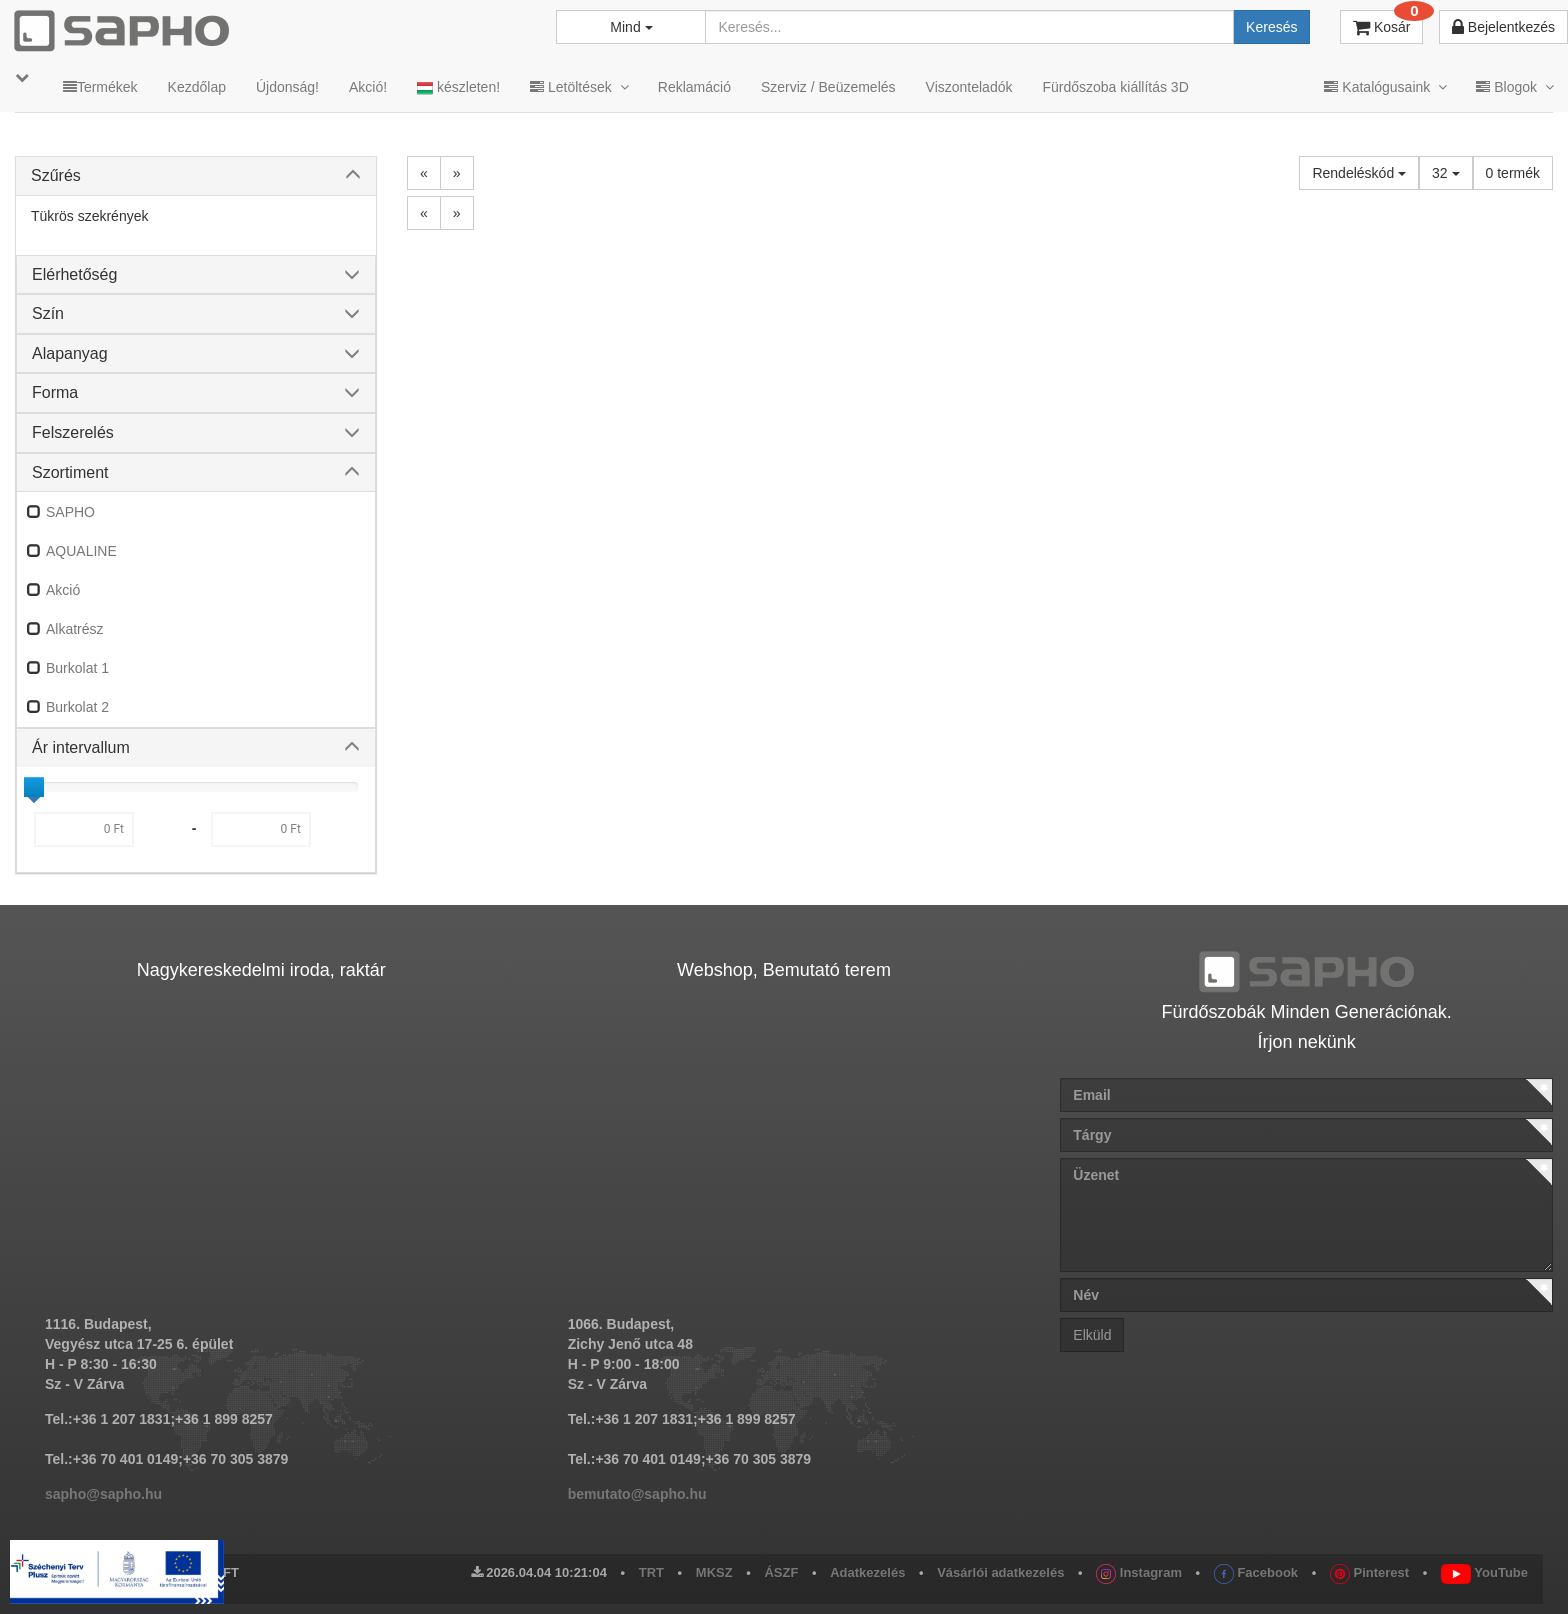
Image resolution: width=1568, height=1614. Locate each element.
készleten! (458, 87)
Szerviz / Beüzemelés (828, 87)
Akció (63, 590)
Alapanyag (70, 353)
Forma (55, 392)
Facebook (1256, 1572)
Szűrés (56, 175)
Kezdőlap (197, 87)
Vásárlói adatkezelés (1000, 1572)
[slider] (34, 787)
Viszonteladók (969, 87)
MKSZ (714, 1572)
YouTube (1484, 1572)
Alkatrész (75, 629)
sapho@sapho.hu (103, 1494)
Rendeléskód (1359, 173)
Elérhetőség (74, 274)
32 (1445, 173)
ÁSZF (781, 1572)
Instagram (1139, 1572)
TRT (651, 1572)
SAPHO (70, 512)
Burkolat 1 (77, 668)
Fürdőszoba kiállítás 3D (1115, 87)
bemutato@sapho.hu (637, 1494)
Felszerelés (73, 432)
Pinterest (1369, 1572)
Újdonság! (287, 87)
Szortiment (70, 472)
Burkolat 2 (77, 707)
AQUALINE (81, 551)
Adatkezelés (867, 1572)
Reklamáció (694, 87)
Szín (48, 313)
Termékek (100, 87)
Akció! (368, 87)
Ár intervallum (81, 747)
